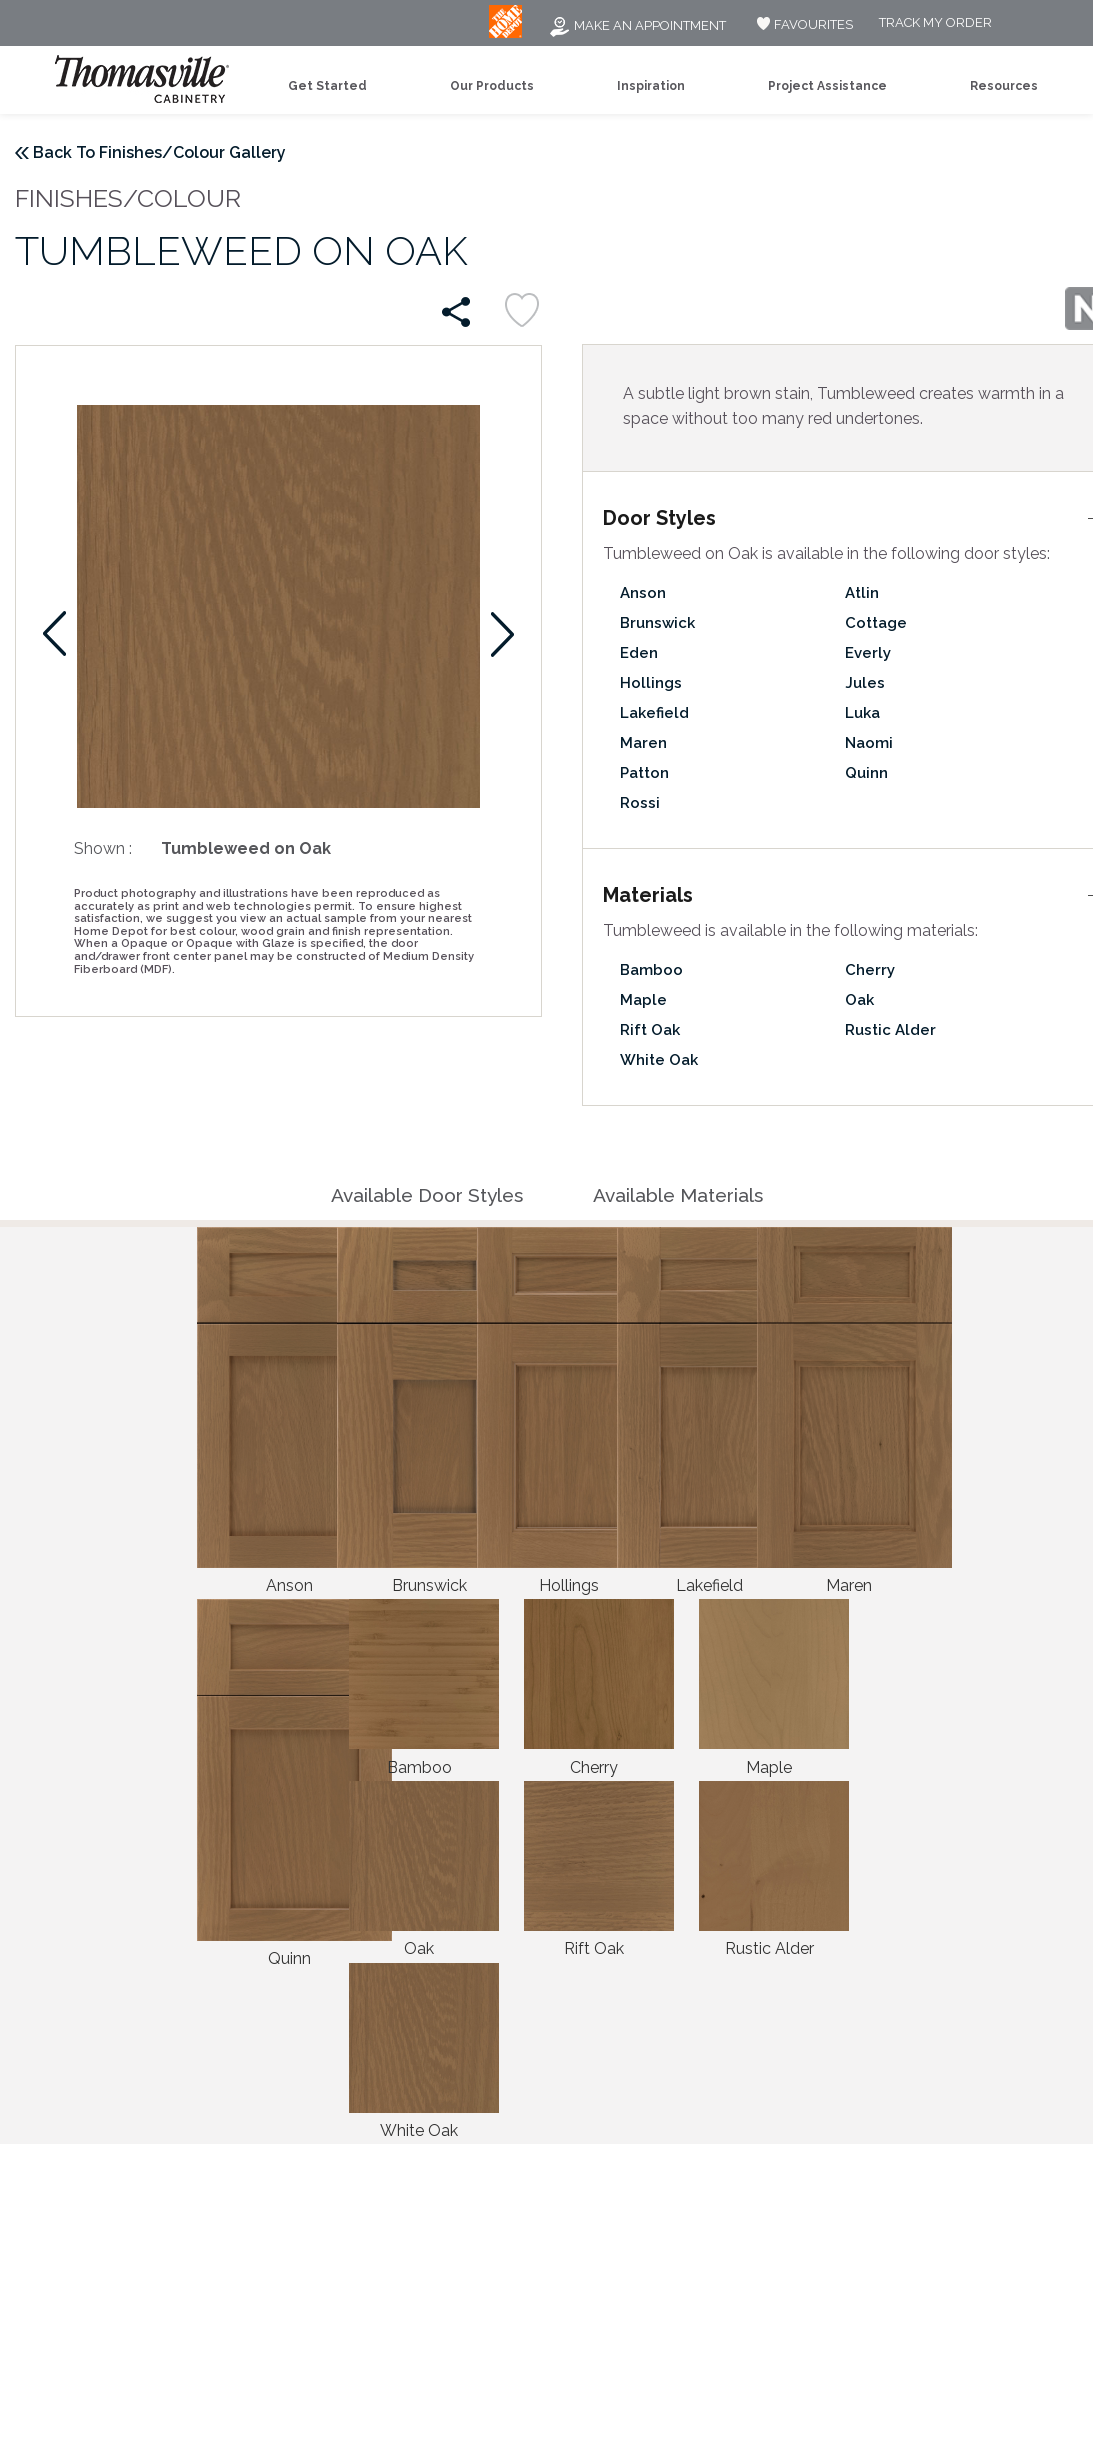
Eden (639, 653)
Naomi (869, 743)
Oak (859, 1000)
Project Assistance (827, 86)
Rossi (640, 803)
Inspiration (651, 86)
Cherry (870, 970)
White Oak (659, 1060)
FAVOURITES (802, 24)
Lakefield (654, 713)
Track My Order (935, 23)
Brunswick (657, 623)
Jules (865, 683)
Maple (643, 1000)
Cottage (876, 623)
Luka (862, 713)
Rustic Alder (890, 1030)
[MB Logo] (505, 33)
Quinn (866, 773)
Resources (1004, 86)
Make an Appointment (637, 25)
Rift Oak (650, 1030)
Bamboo (651, 970)
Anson (643, 593)
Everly (868, 653)
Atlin (862, 593)
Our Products (492, 86)
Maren (643, 743)
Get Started (327, 86)
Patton (644, 773)
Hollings (651, 683)
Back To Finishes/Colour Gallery (159, 152)
